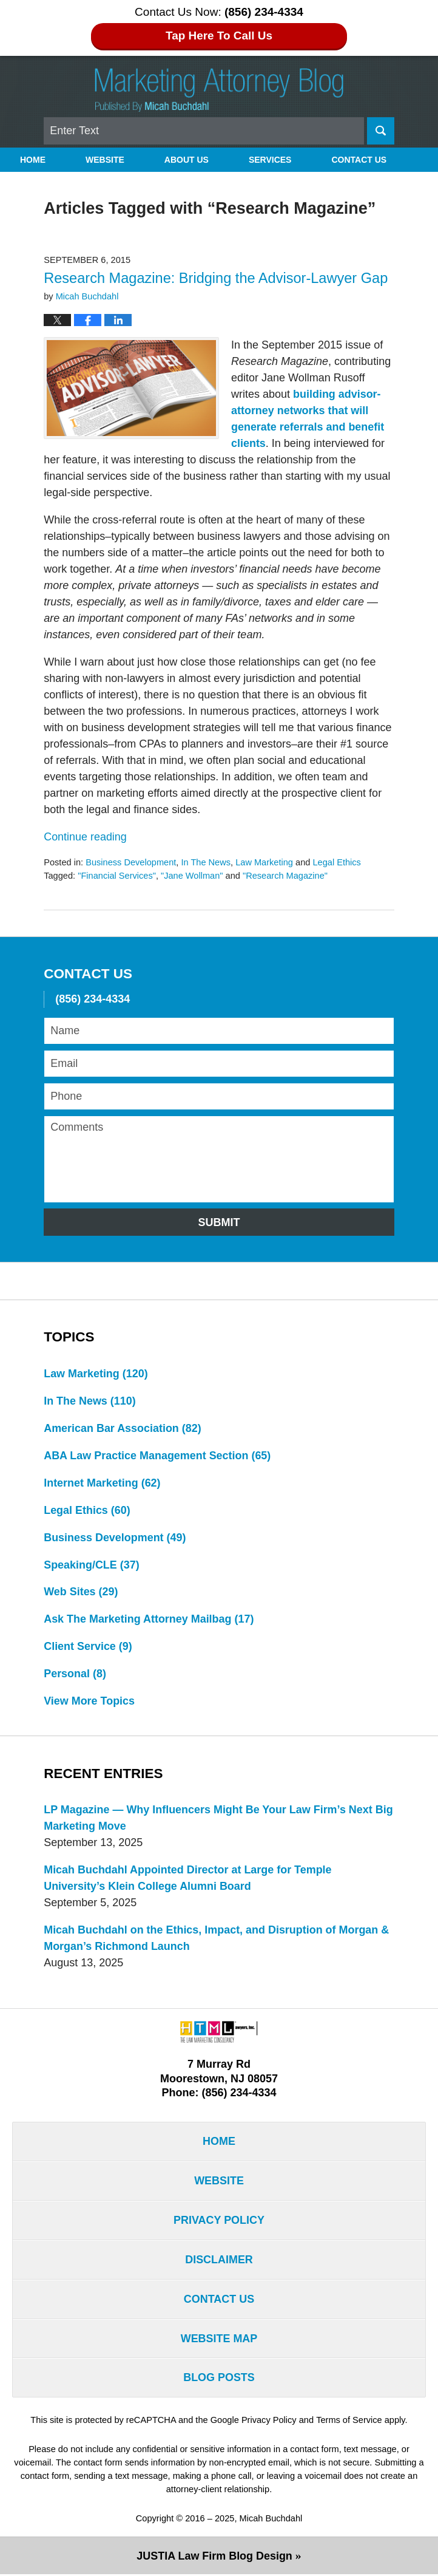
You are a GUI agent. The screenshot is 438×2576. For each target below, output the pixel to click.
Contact (358, 160)
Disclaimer (219, 2261)
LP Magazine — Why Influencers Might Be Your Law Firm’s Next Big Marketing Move (219, 1818)
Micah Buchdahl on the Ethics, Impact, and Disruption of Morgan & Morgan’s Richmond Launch (217, 1938)
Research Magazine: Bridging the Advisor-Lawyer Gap (216, 278)
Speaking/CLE (92, 1565)
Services (270, 160)
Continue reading (85, 837)
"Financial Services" (117, 876)
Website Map (218, 2340)
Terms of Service (349, 2421)
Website (105, 160)
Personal (75, 1674)
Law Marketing (265, 862)
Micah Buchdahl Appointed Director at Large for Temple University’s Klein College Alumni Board (188, 1878)
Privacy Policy (219, 2221)
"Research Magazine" (285, 876)
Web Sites (81, 1592)
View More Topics (89, 1701)
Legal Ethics (337, 862)
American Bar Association (122, 1428)
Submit (219, 1222)
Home (32, 160)
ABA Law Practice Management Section (157, 1456)
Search (380, 131)
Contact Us (219, 2300)
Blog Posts (219, 2379)
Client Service (88, 1647)
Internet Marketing (102, 1483)
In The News (206, 862)
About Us (186, 160)
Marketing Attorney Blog (219, 90)
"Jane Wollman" (192, 876)
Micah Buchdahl (270, 2520)
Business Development (131, 862)
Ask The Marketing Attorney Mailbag (149, 1619)
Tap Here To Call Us (219, 35)
